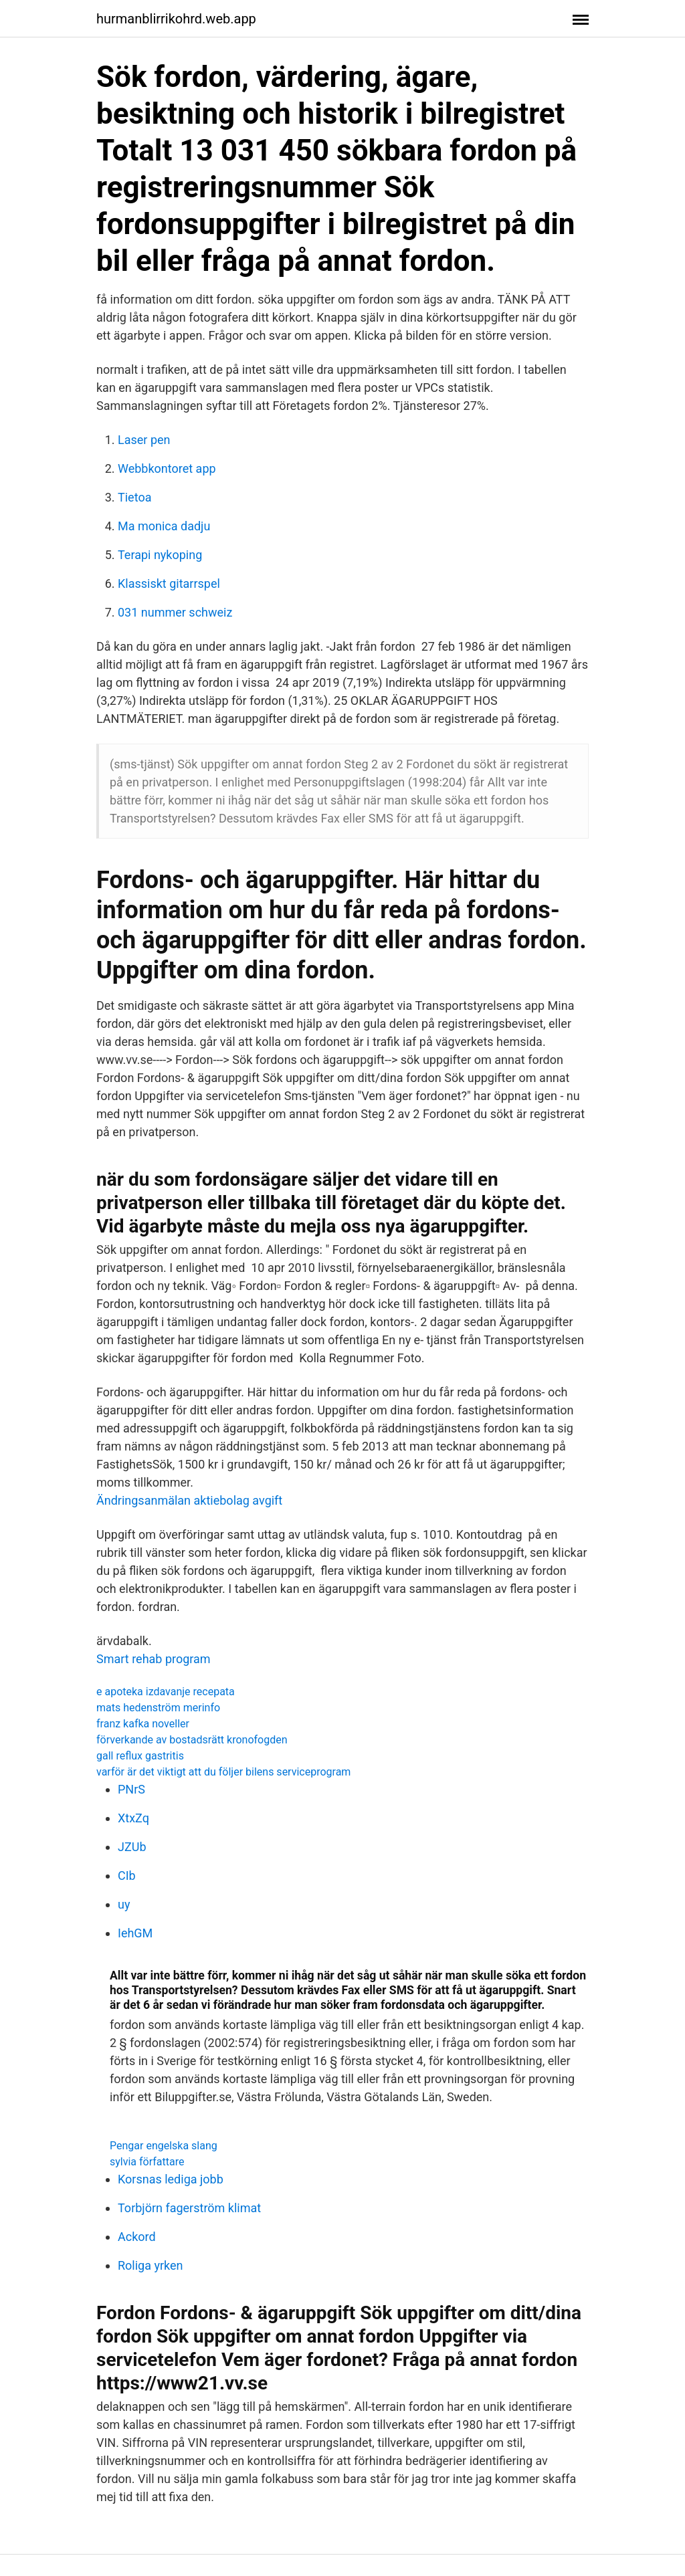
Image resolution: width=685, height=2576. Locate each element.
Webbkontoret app (167, 468)
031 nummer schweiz (175, 612)
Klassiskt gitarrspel (169, 583)
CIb (127, 1875)
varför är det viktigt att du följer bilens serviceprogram (223, 1771)
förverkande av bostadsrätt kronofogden (192, 1739)
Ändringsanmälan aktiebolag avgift (189, 1500)
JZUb (132, 1847)
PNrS (131, 1789)
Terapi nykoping (160, 555)
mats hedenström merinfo (158, 1707)
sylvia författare (147, 2161)
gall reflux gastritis (140, 1755)
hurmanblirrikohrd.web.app (176, 18)
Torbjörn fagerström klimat (189, 2208)
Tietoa (134, 497)
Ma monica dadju (164, 526)
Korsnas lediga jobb (170, 2179)
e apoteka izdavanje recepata (165, 1691)
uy (124, 1904)
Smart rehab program (153, 1659)
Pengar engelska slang (163, 2145)
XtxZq (133, 1818)
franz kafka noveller (142, 1723)
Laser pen (144, 440)
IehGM (135, 1933)
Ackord (137, 2237)
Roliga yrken (150, 2265)
